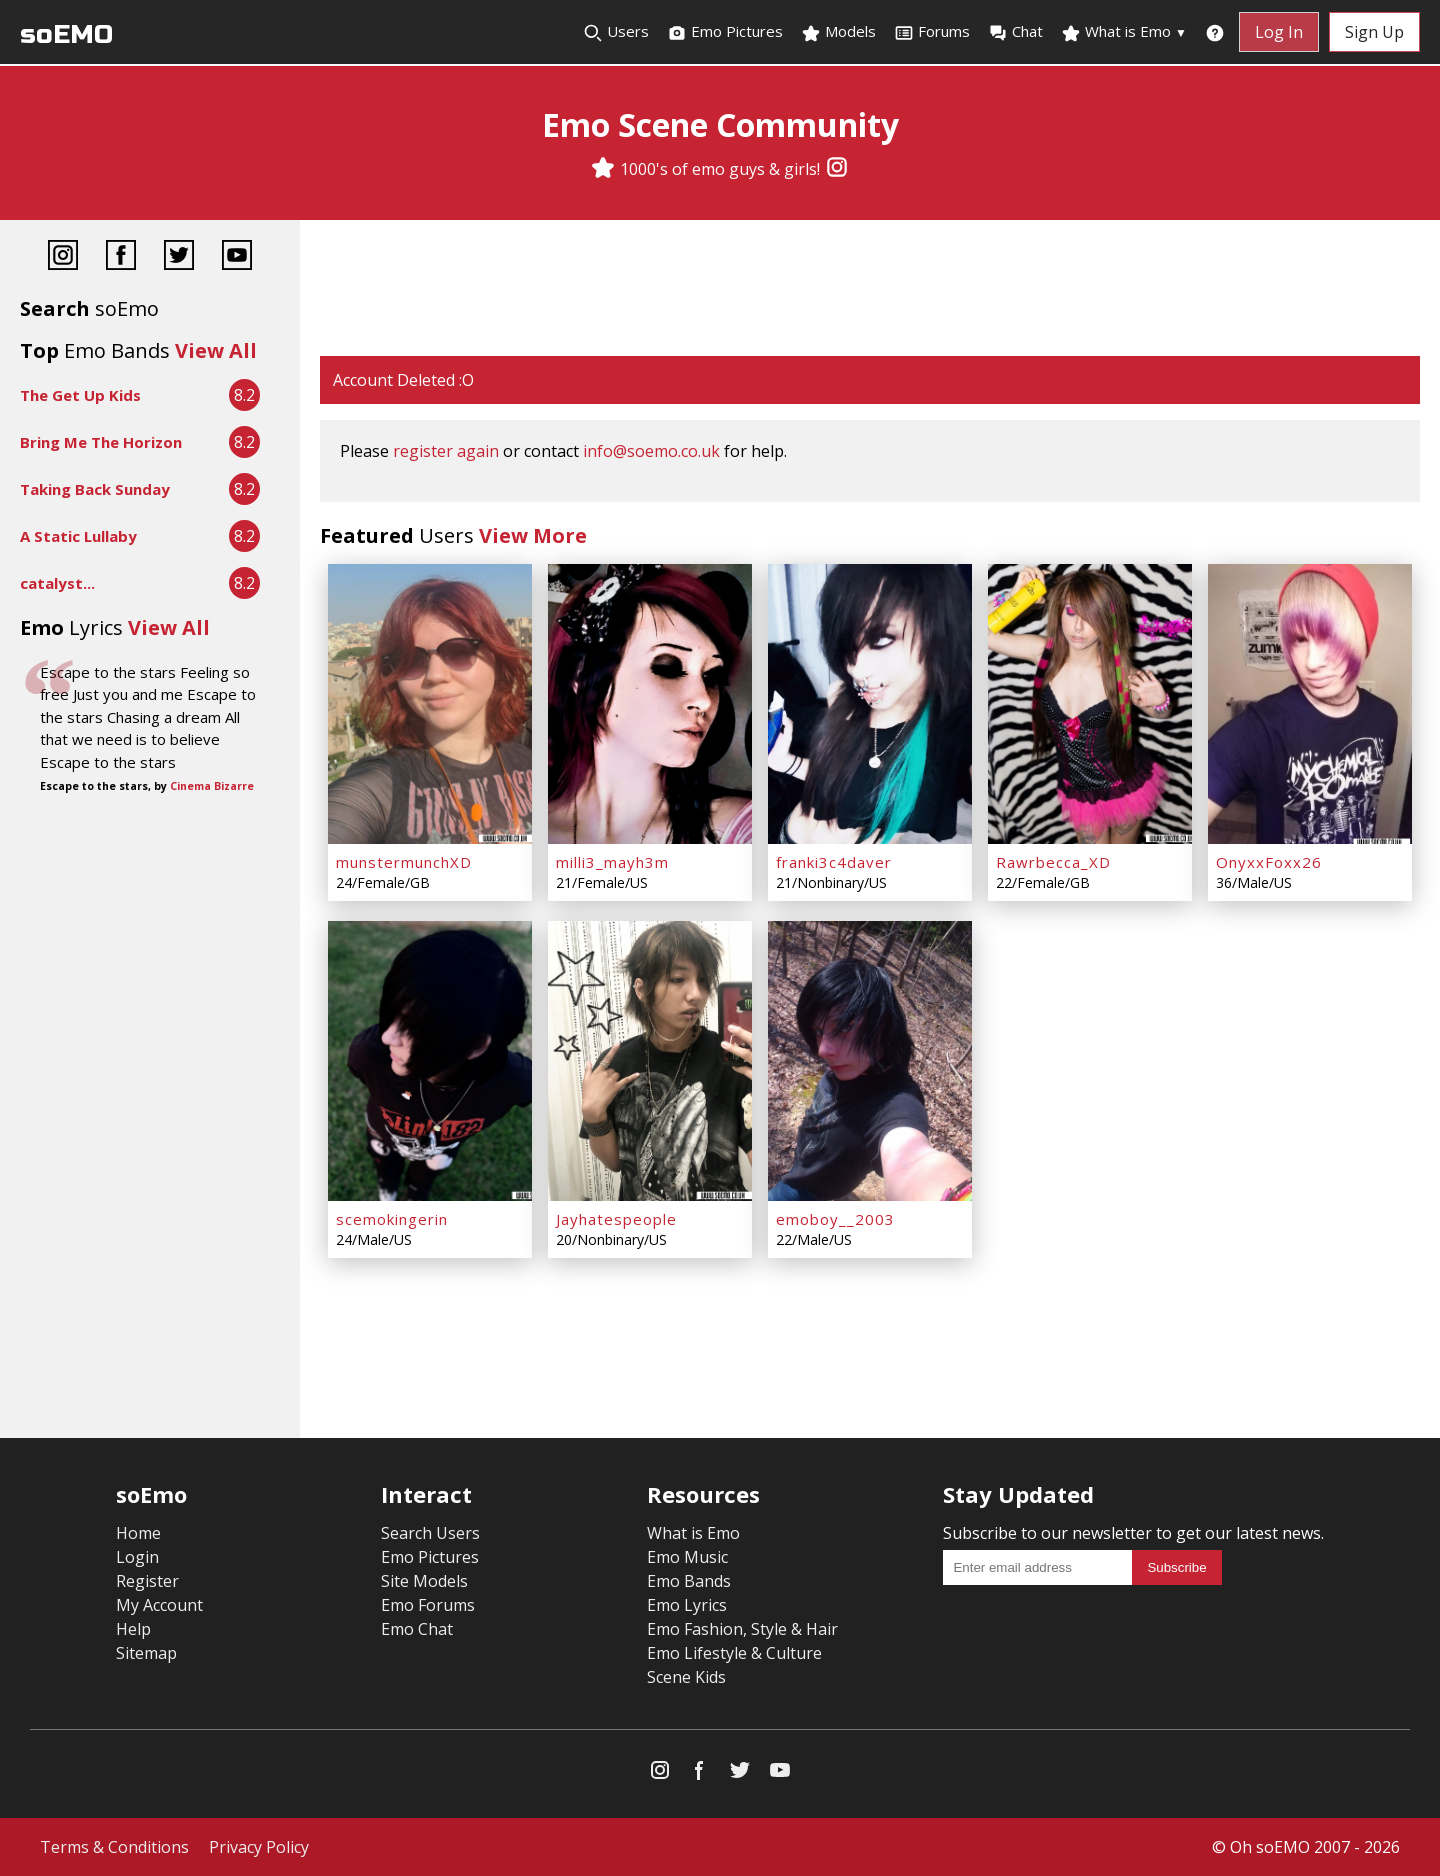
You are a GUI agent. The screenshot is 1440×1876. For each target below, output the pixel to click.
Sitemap (146, 1653)
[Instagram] (837, 169)
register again (446, 451)
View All (216, 350)
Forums (932, 32)
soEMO (66, 34)
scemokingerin (392, 1219)
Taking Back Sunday (95, 489)
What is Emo (1124, 32)
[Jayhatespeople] (650, 1061)
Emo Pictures (725, 32)
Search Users (430, 1533)
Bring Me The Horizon (101, 442)
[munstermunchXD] (430, 704)
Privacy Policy (259, 1847)
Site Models (424, 1581)
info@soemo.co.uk (651, 451)
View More (533, 535)
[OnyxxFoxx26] (1310, 704)
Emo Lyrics (687, 1605)
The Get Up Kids (80, 395)
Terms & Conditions (114, 1847)
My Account (159, 1605)
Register (147, 1581)
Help (133, 1629)
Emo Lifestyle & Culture (734, 1653)
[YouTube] (237, 257)
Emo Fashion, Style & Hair (742, 1629)
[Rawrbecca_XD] (1090, 704)
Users (616, 32)
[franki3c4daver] (870, 704)
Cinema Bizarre (212, 786)
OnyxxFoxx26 (1269, 862)
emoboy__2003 (835, 1219)
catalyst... (57, 583)
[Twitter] (179, 257)
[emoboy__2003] (870, 1061)
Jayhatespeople (616, 1219)
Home (138, 1533)
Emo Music (687, 1557)
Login (137, 1557)
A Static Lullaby (78, 536)
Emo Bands (689, 1581)
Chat (1015, 32)
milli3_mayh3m (612, 862)
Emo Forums (428, 1605)
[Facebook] (121, 257)
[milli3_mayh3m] (650, 704)
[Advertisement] (870, 290)
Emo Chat (417, 1629)
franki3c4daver (834, 862)
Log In (1279, 32)
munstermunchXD (404, 862)
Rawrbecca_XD (1053, 862)
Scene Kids (686, 1677)
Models (838, 32)
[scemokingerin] (430, 1061)
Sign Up (1374, 32)
